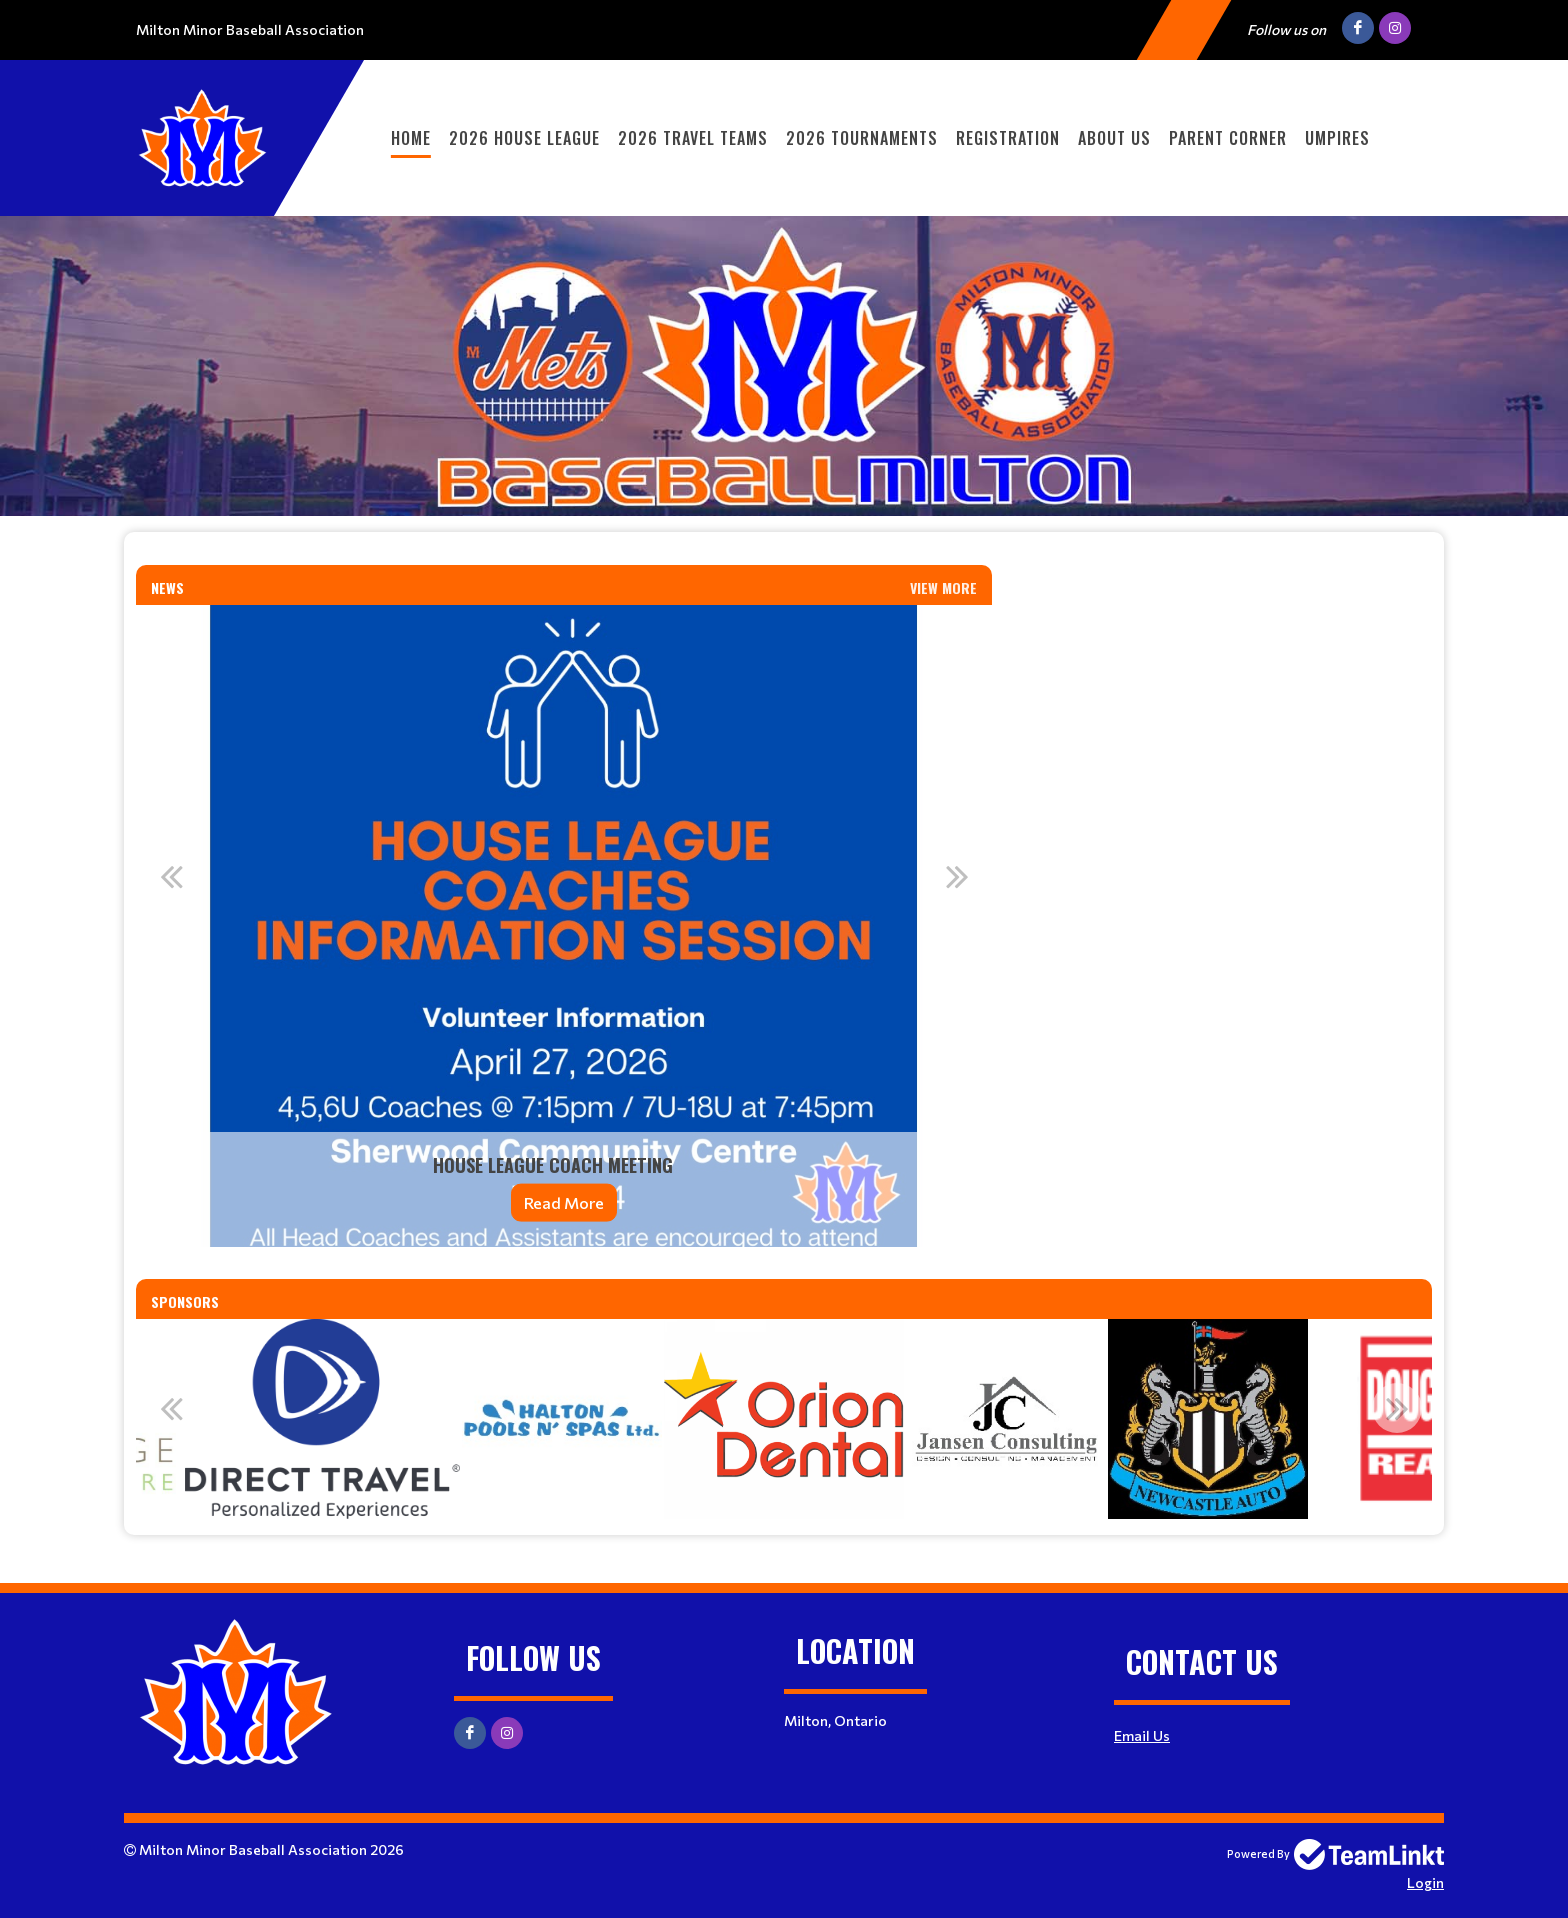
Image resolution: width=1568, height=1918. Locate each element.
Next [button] (957, 876)
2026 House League (524, 138)
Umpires (1337, 138)
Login (1425, 1882)
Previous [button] (171, 876)
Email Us (1142, 1735)
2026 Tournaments (862, 138)
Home (411, 138)
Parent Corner (1228, 138)
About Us (1114, 138)
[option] (564, 926)
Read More (564, 1202)
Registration (1008, 138)
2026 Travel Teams (693, 138)
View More (943, 587)
